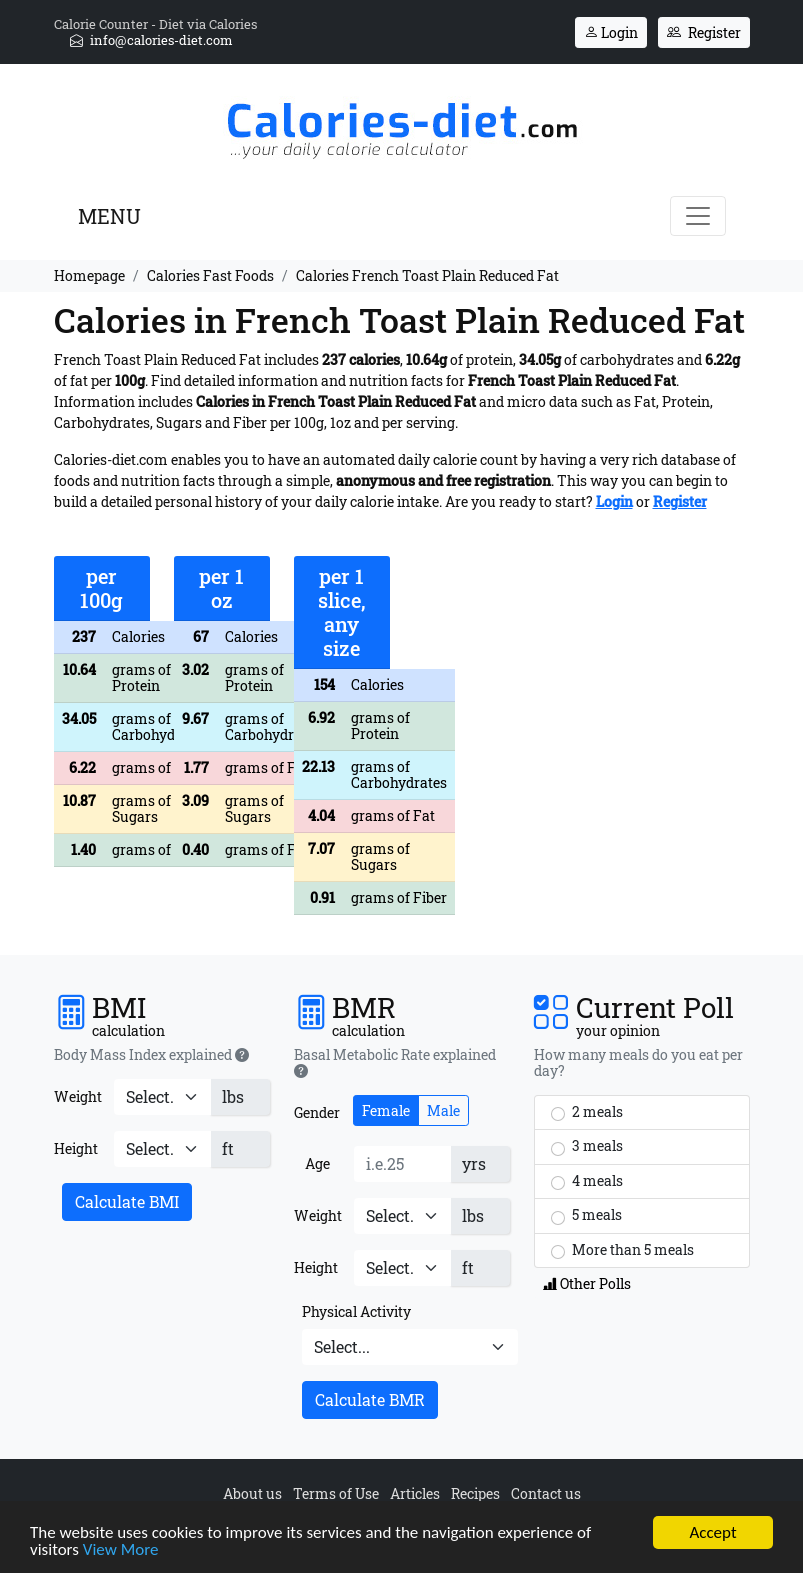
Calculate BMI (127, 1201)
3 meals (587, 1146)
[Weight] (162, 1097)
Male (443, 1110)
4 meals (587, 1181)
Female (386, 1110)
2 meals (587, 1112)
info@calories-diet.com (151, 40)
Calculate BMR (370, 1399)
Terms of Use (336, 1493)
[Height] (162, 1149)
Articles (415, 1493)
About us (252, 1493)
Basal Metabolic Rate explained (395, 1063)
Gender (317, 1112)
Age (317, 1163)
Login (611, 32)
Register (704, 32)
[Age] (402, 1164)
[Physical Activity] (410, 1347)
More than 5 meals (622, 1250)
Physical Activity (356, 1311)
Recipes (475, 1493)
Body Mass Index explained (151, 1055)
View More (121, 1550)
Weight (78, 1096)
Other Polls (587, 1283)
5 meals (586, 1215)
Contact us (546, 1493)
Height (76, 1148)
